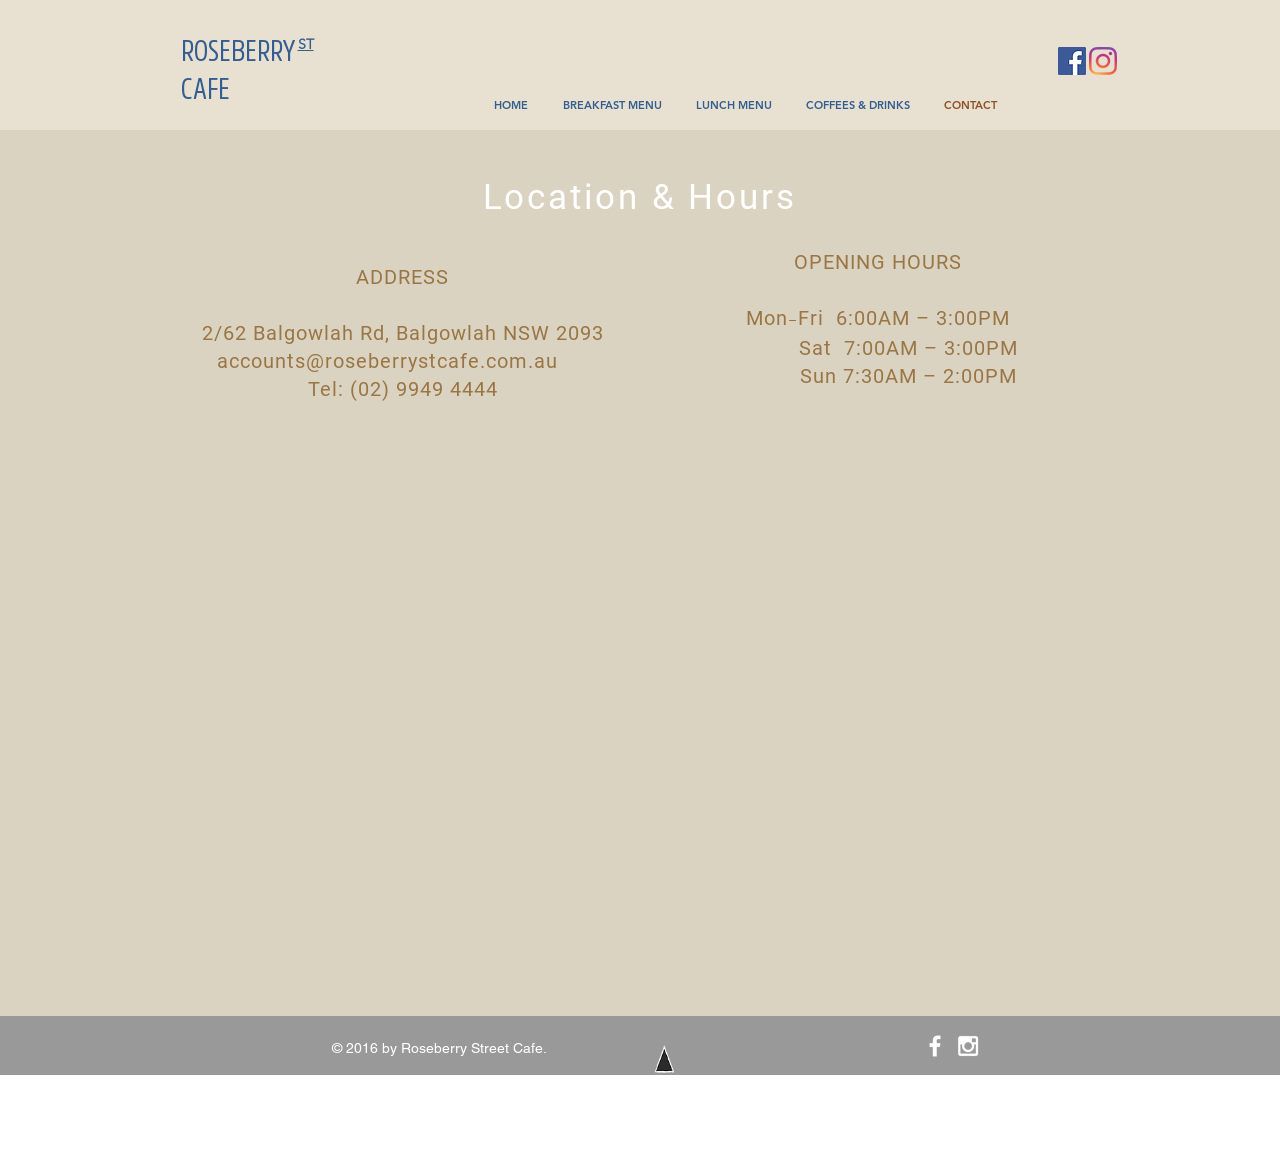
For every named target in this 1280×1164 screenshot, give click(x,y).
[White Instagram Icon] (968, 1046)
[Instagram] (1103, 61)
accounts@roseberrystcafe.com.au (387, 361)
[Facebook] (1072, 61)
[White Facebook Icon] (935, 1046)
